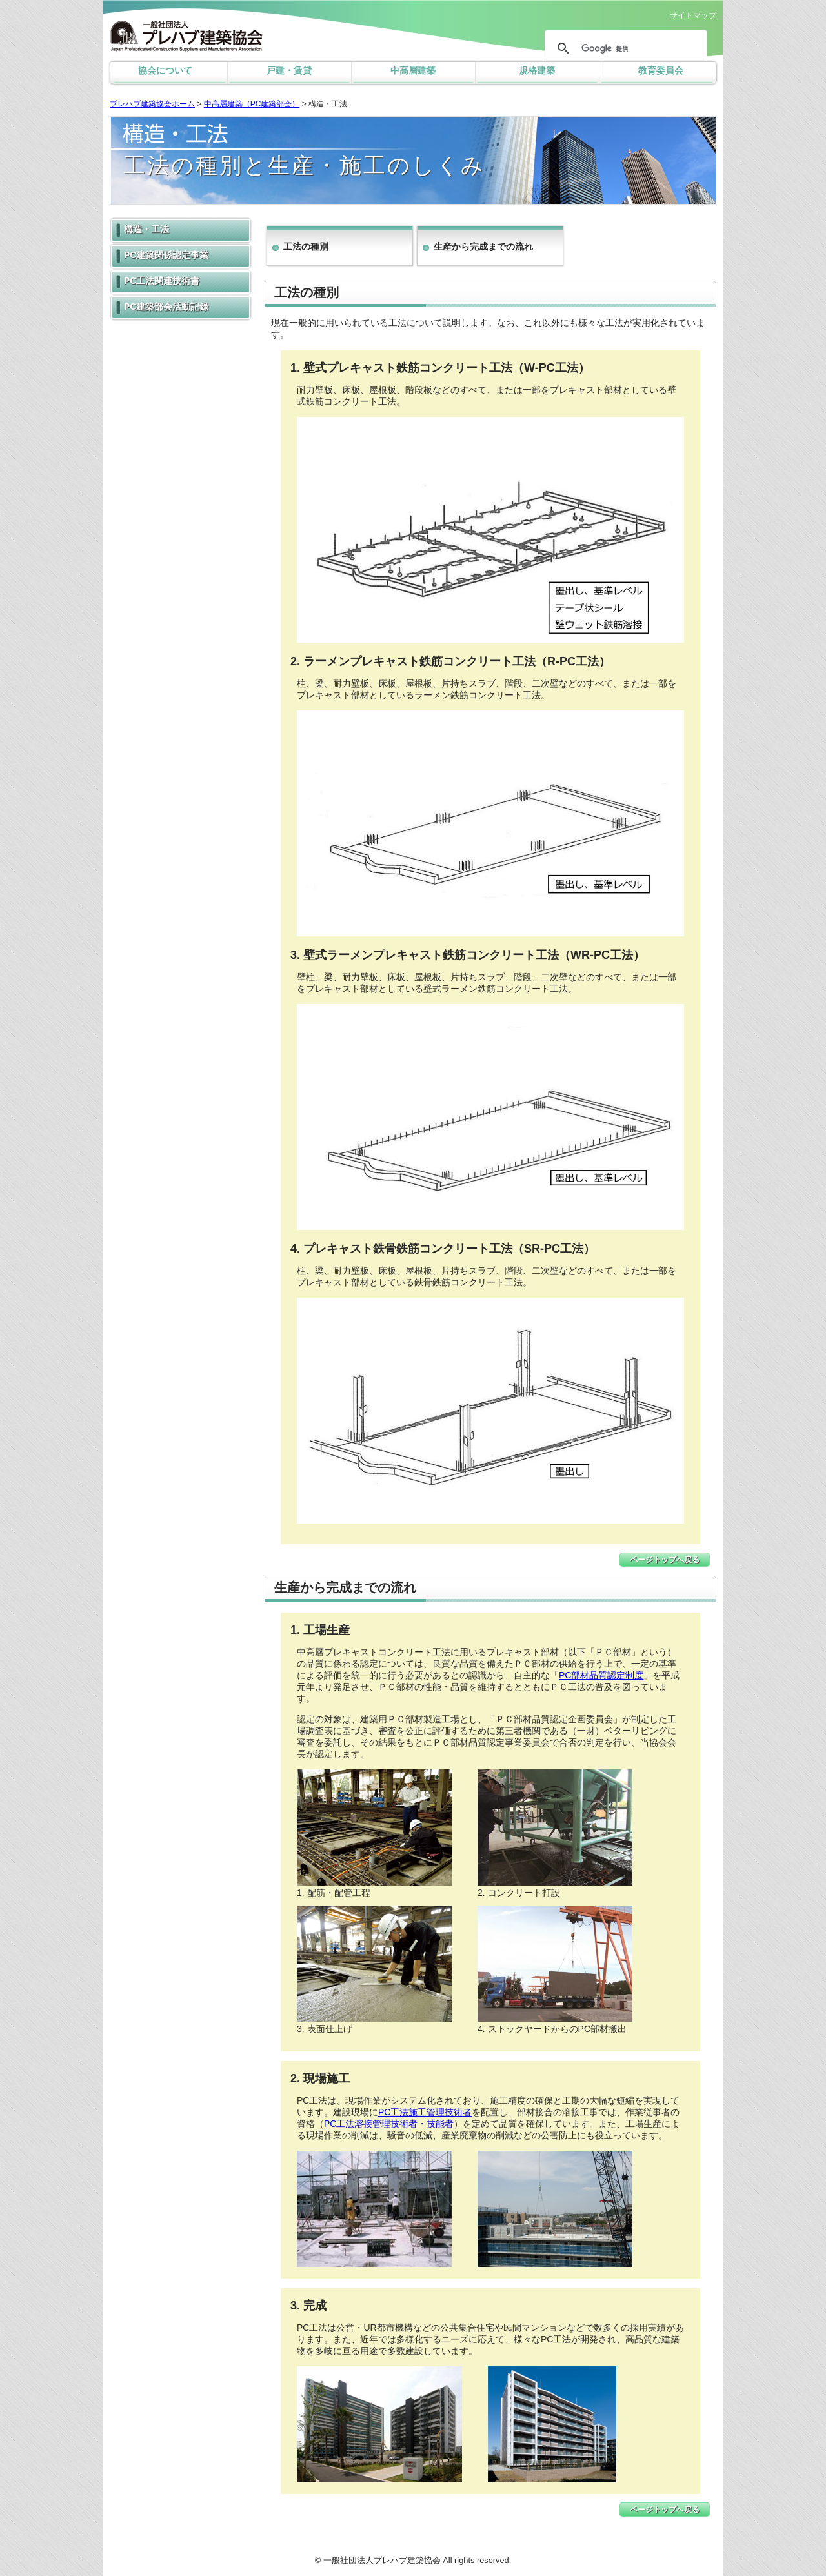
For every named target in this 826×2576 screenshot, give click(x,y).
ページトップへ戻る (665, 1559)
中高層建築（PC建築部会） (252, 103)
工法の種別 (305, 246)
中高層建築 (413, 70)
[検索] (624, 48)
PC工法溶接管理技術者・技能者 (389, 2123)
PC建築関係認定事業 (166, 255)
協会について (165, 70)
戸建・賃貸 (289, 70)
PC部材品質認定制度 (601, 1675)
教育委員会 (660, 70)
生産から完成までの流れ (483, 246)
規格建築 (537, 70)
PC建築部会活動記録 (166, 306)
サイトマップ (693, 15)
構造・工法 (146, 229)
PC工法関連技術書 (161, 281)
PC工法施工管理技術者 (425, 2112)
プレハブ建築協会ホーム (152, 103)
